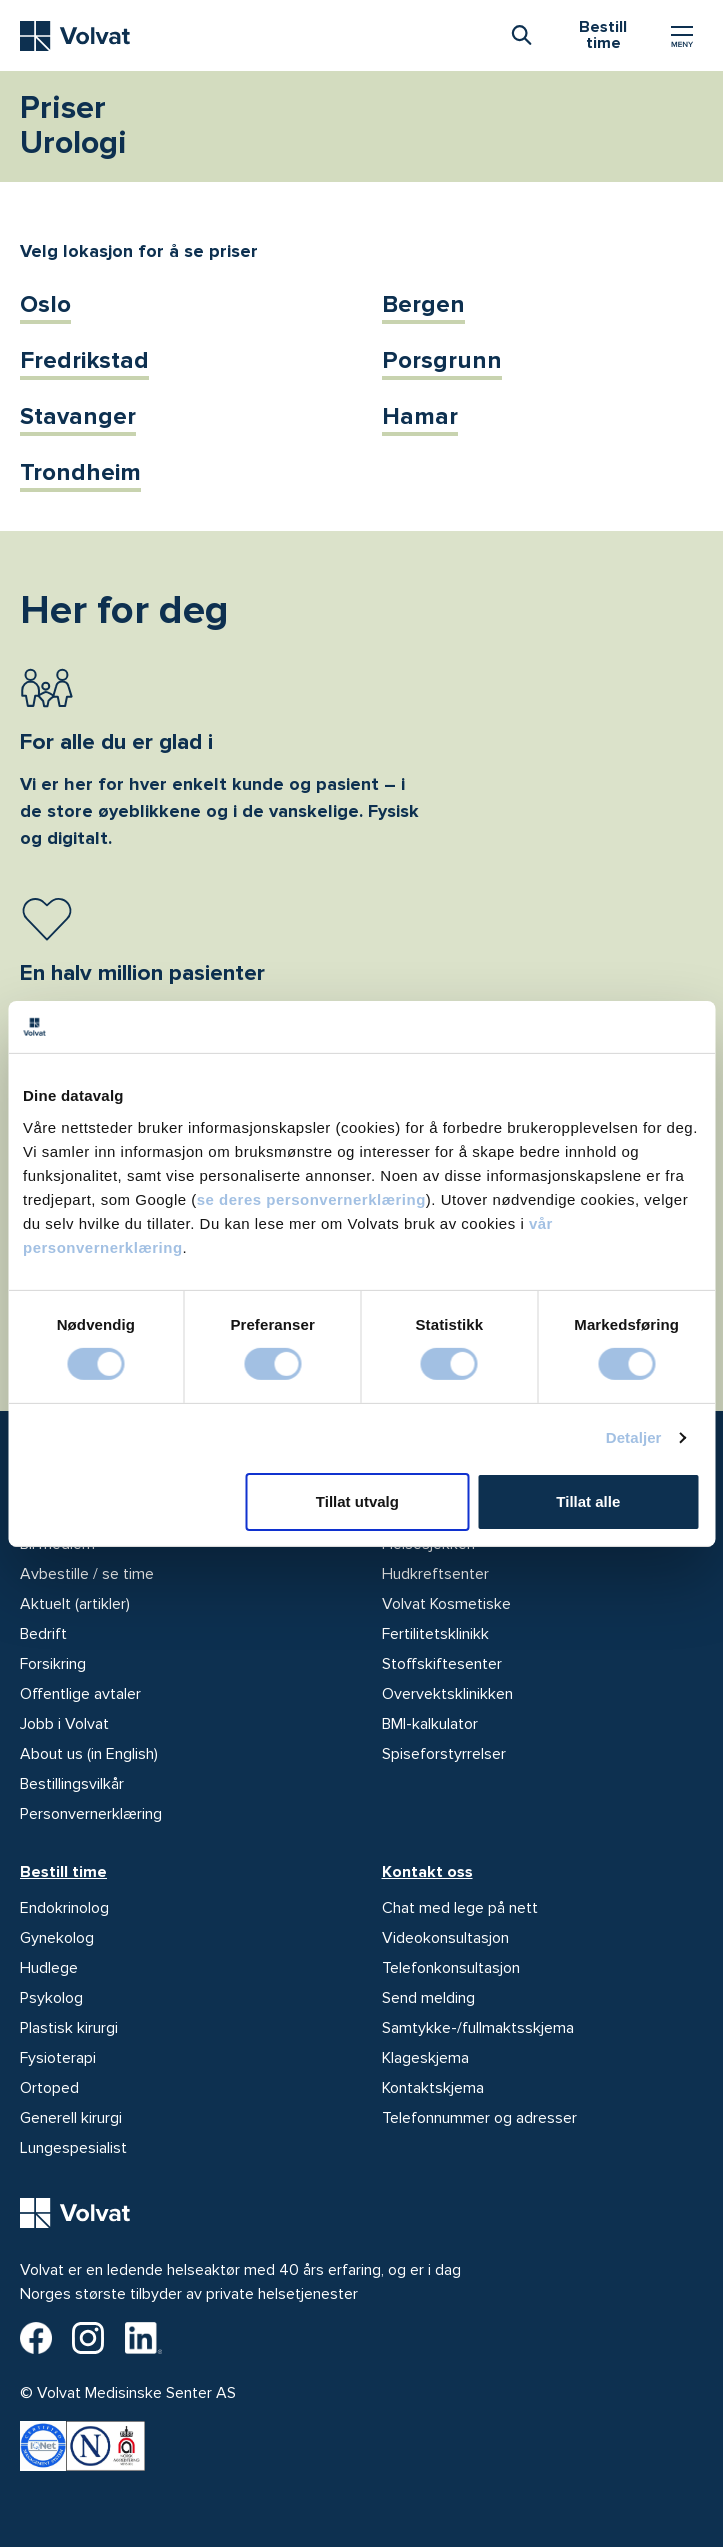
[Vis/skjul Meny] (682, 36)
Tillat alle (588, 1501)
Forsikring (53, 1664)
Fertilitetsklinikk (435, 1634)
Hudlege (49, 1968)
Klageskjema (425, 2058)
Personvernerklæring (91, 1814)
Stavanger (78, 416)
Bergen (423, 304)
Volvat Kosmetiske (446, 1604)
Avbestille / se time (87, 1574)
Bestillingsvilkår (72, 1784)
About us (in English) (89, 1754)
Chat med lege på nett (460, 1908)
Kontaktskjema (433, 2088)
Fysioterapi (58, 2058)
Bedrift (43, 1634)
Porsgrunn (442, 360)
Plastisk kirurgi (69, 2028)
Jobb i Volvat (64, 1724)
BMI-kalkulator (430, 1724)
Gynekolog (57, 1938)
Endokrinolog (64, 1908)
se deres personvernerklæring (311, 1198)
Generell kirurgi (71, 2118)
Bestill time (63, 1872)
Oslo (45, 304)
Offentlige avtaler (80, 1694)
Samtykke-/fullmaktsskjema (478, 2028)
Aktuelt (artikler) (75, 1604)
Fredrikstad (84, 360)
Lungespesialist (73, 2148)
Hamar (420, 416)
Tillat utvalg (357, 1501)
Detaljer (634, 1437)
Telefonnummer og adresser (479, 2118)
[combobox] (521, 34)
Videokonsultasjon (445, 1938)
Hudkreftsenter (435, 1574)
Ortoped (49, 2088)
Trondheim (80, 472)
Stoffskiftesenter (442, 1664)
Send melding (428, 1998)
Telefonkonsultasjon (451, 1968)
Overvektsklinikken (447, 1694)
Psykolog (51, 1998)
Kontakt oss (427, 1872)
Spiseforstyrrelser (444, 1754)
